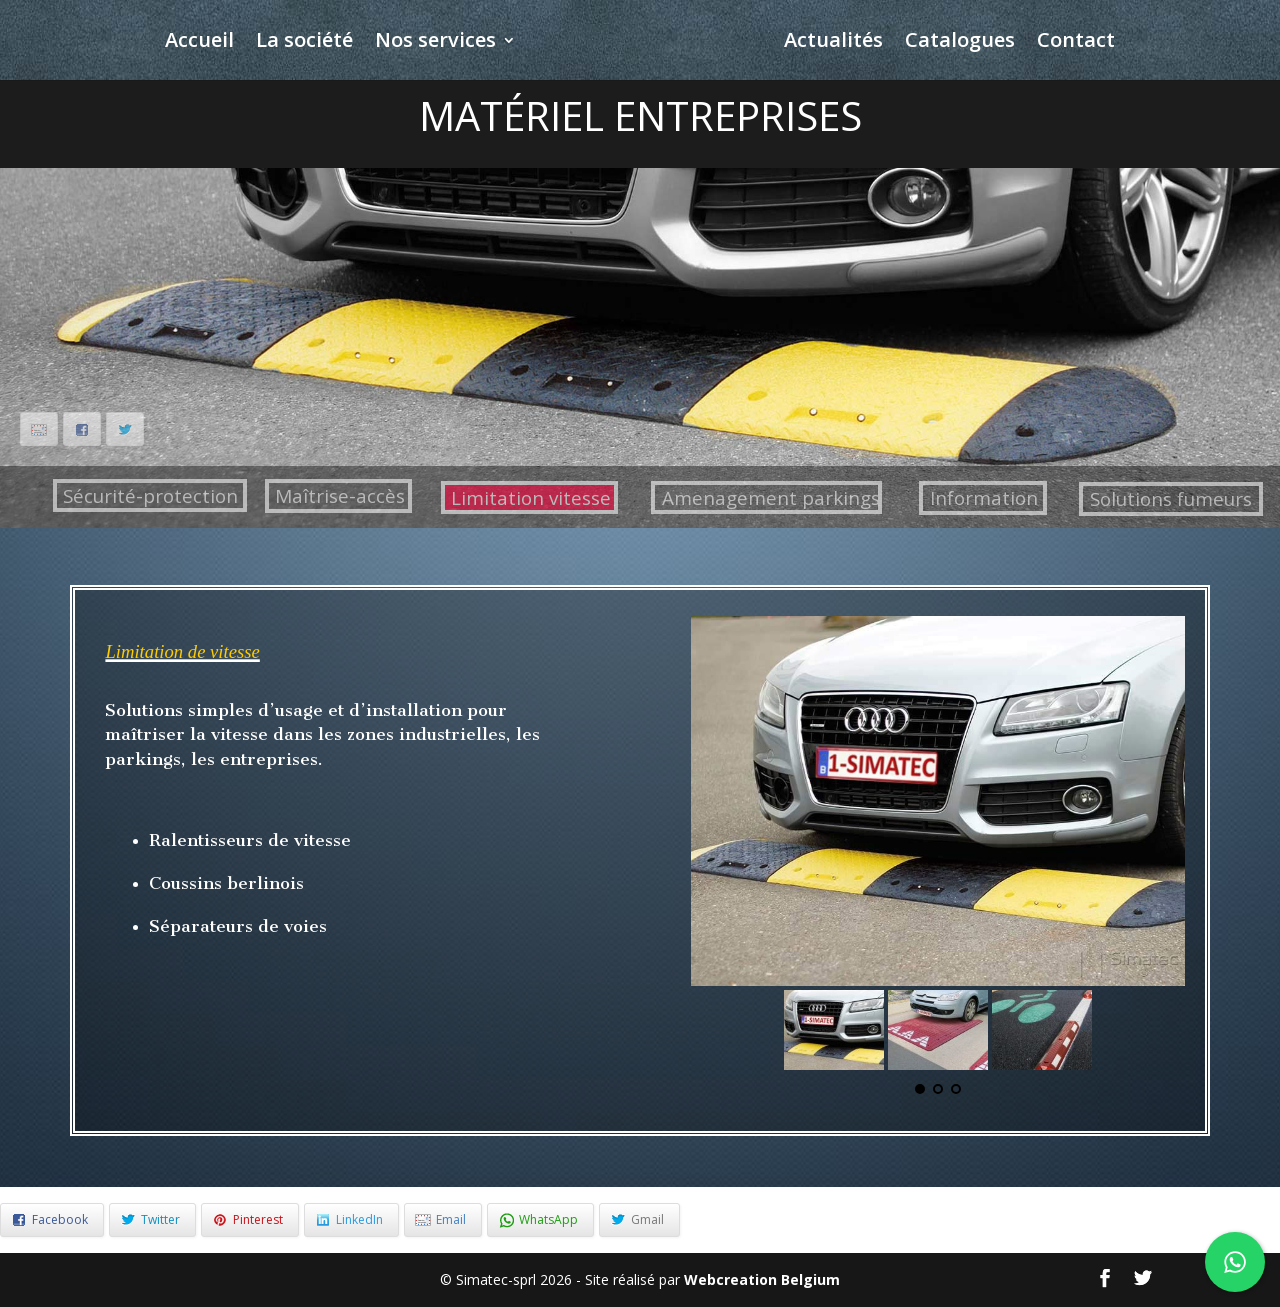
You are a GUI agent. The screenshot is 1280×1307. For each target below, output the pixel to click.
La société (304, 43)
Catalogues (960, 43)
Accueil (199, 43)
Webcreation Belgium (762, 1279)
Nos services (435, 43)
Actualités (833, 43)
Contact (1076, 43)
